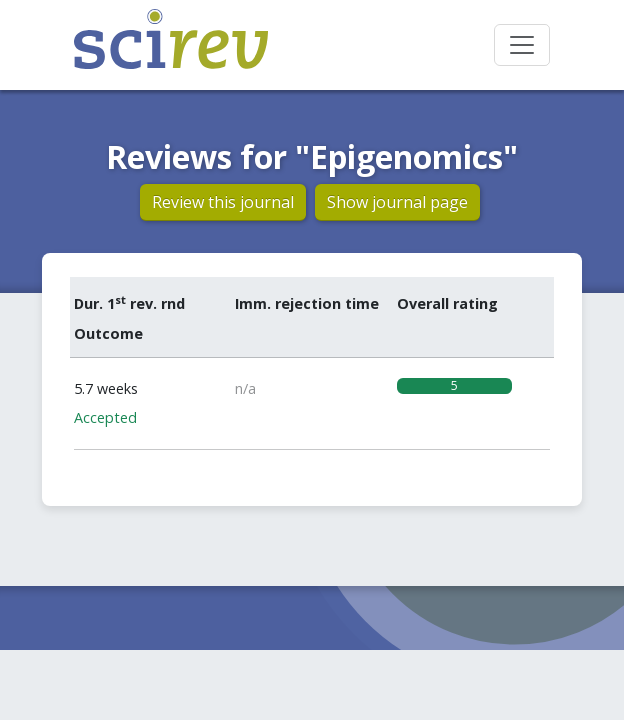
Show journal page (397, 202)
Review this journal (223, 202)
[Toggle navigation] (522, 45)
